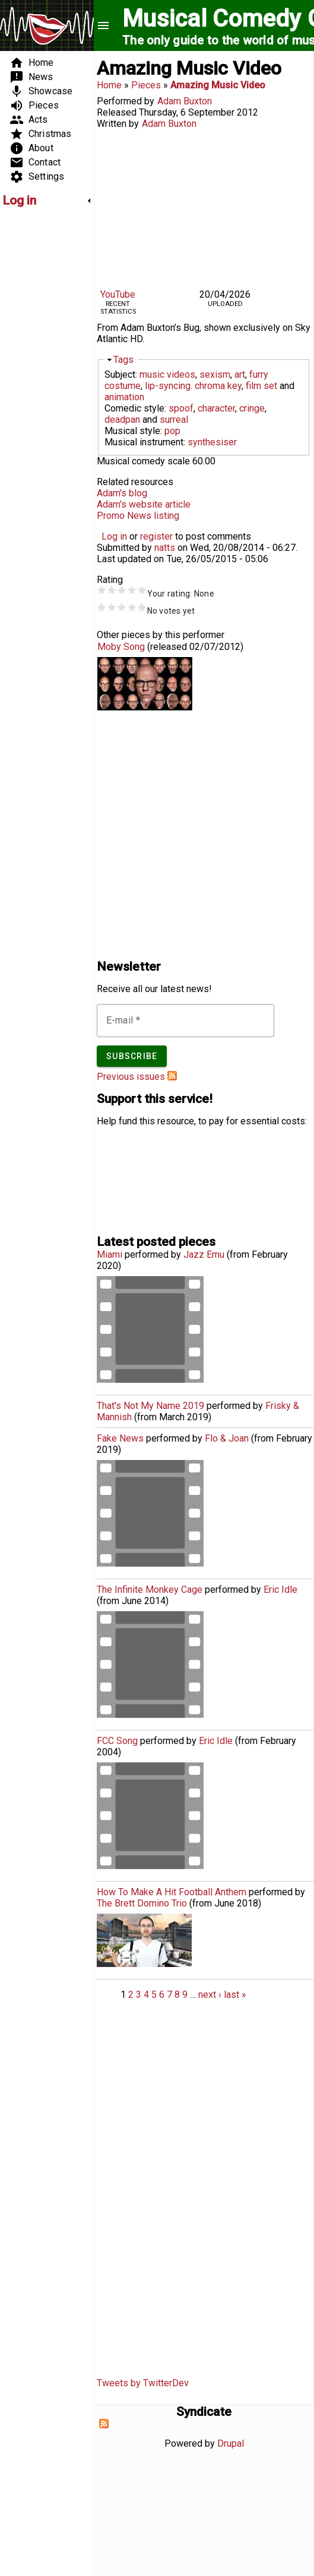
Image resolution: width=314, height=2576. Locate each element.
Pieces (146, 85)
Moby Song (121, 646)
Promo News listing (138, 515)
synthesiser (212, 442)
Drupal (230, 2443)
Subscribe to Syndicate (104, 2423)
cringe (252, 408)
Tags (123, 359)
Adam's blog (122, 493)
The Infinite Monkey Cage (149, 1589)
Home (109, 85)
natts (164, 547)
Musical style (132, 430)
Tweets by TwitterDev (143, 2383)
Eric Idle (280, 1589)
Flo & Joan (227, 1438)
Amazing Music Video (217, 85)
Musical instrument (143, 442)
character (216, 408)
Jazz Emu (203, 1254)
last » (235, 1994)
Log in (114, 536)
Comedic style (134, 408)
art (239, 374)
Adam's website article (144, 504)
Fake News (120, 1438)
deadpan (122, 419)
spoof (181, 408)
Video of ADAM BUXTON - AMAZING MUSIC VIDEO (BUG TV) (204, 206)
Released (117, 112)
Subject (119, 374)
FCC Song (117, 1740)
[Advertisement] (38, 395)
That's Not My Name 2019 (150, 1405)
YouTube (117, 294)
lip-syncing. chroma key (193, 385)
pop (172, 430)
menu (103, 25)
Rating (110, 579)
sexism (214, 374)
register (156, 536)
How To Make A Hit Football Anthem (171, 1892)
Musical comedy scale (143, 461)
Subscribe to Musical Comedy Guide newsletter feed (172, 1075)
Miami (109, 1254)
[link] (46, 200)
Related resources (135, 481)
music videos (167, 374)
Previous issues (131, 1076)
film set (261, 385)
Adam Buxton (184, 101)
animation (124, 397)
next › (209, 1994)
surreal (174, 419)
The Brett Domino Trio (142, 1903)
